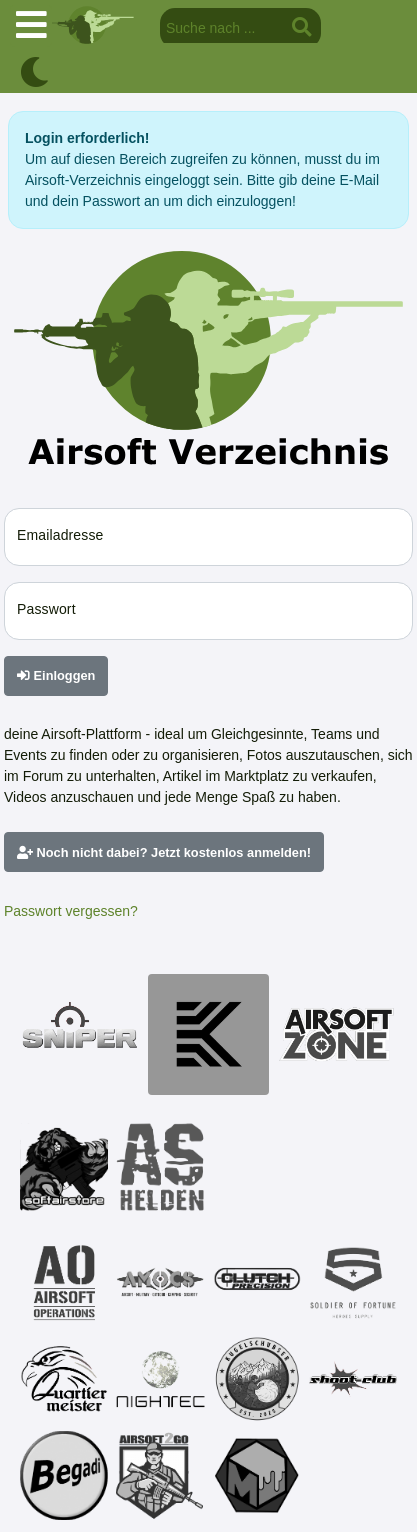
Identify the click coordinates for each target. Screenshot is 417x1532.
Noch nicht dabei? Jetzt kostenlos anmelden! (164, 852)
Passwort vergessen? (71, 911)
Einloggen (56, 675)
